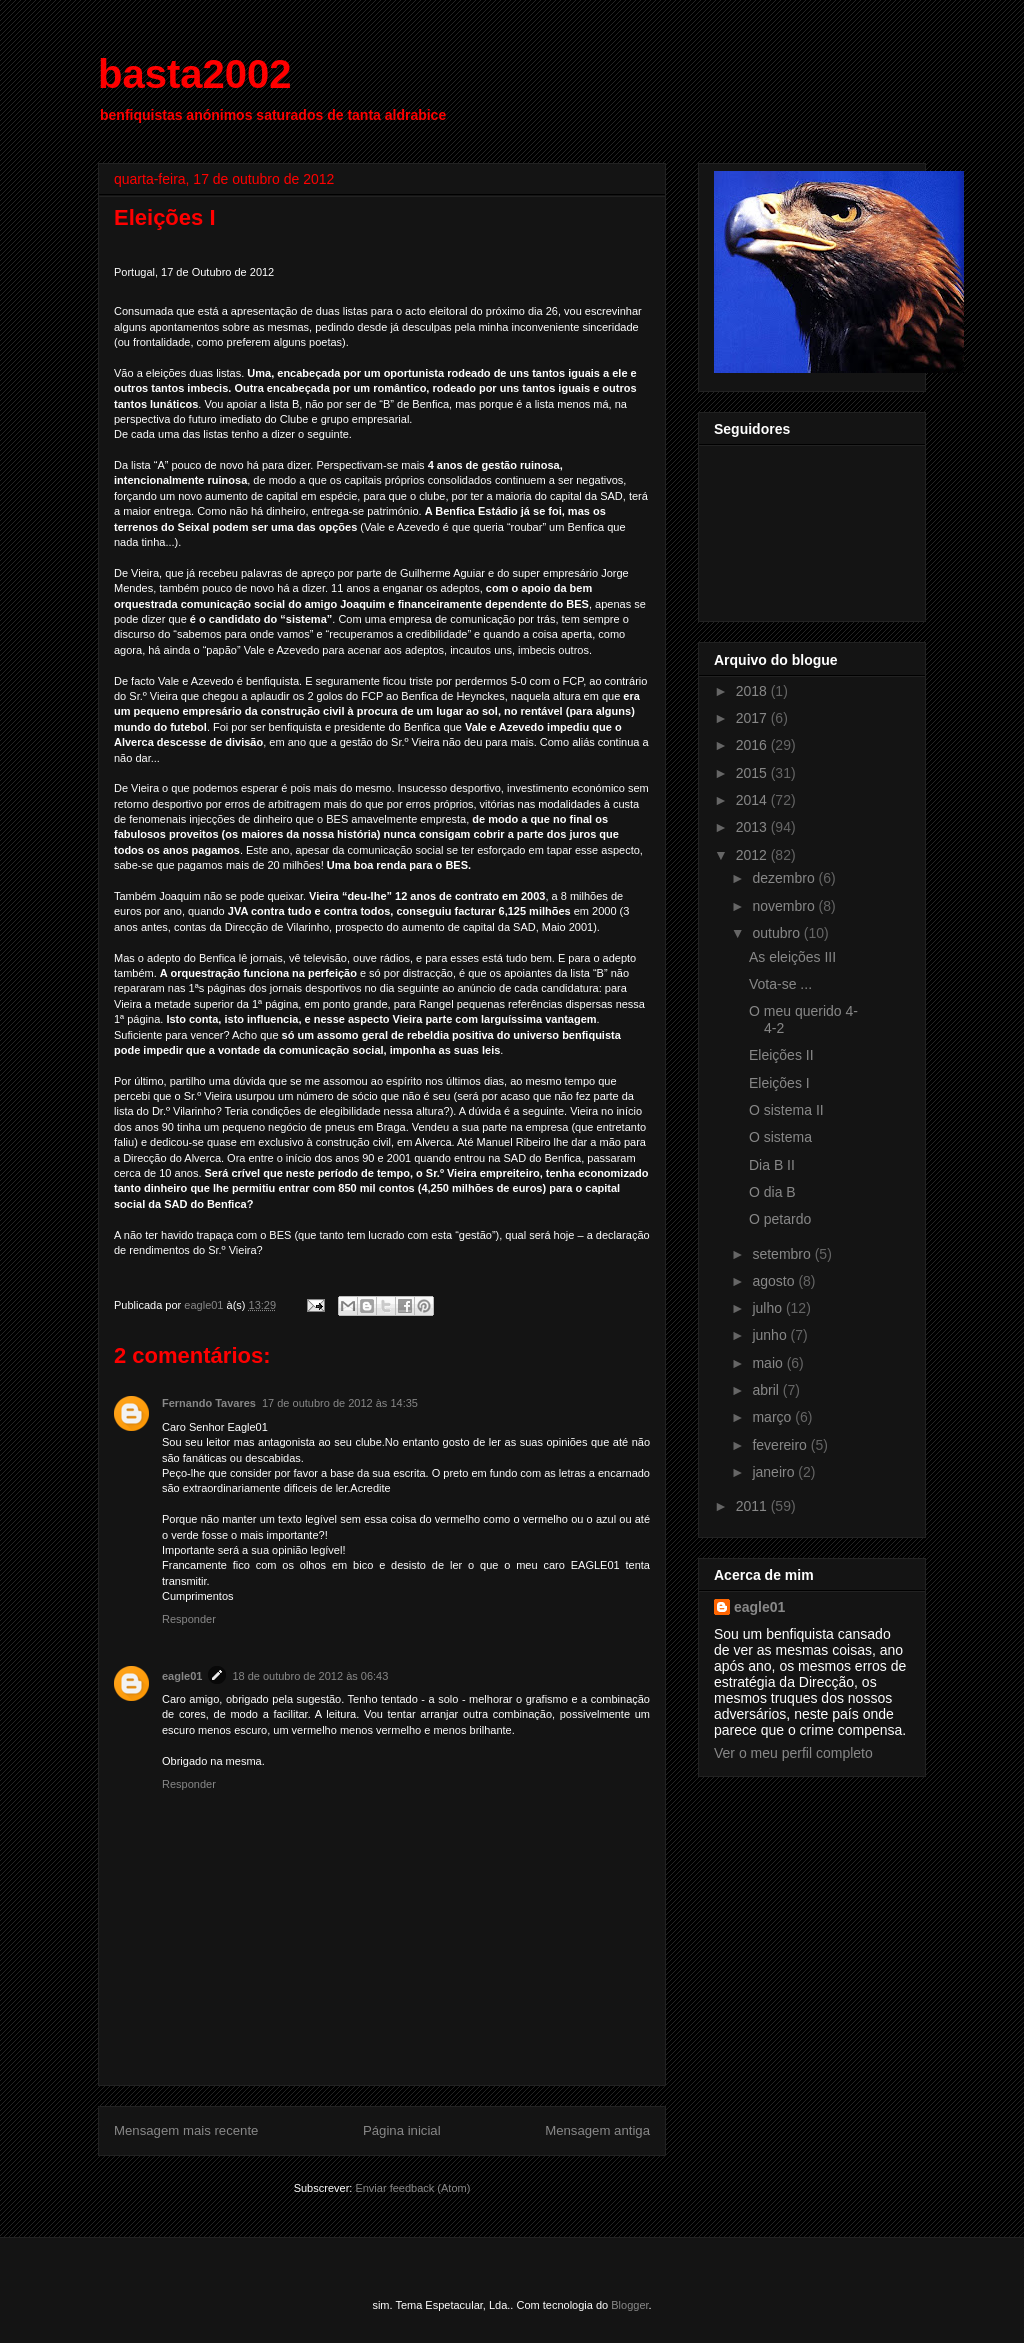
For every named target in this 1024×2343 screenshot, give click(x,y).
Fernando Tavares (209, 1403)
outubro (777, 933)
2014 (753, 800)
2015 (753, 773)
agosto (775, 1281)
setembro (783, 1254)
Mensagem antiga (597, 2130)
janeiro (775, 1472)
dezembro (785, 878)
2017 (753, 718)
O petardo (780, 1219)
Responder (189, 1619)
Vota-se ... (780, 984)
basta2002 (194, 74)
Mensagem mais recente (186, 2130)
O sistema (780, 1137)
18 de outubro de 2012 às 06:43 (310, 1676)
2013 (753, 827)
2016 (753, 745)
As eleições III (792, 957)
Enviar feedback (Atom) (412, 2188)
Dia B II (772, 1165)
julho (768, 1308)
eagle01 (182, 1676)
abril (767, 1390)
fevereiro (781, 1445)
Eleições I (779, 1083)
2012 (753, 855)
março (773, 1417)
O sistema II (786, 1110)
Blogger (629, 2305)
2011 (753, 1506)
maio (769, 1363)
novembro (785, 906)
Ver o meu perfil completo (793, 1753)
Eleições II (781, 1055)
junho (771, 1335)
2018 (753, 691)
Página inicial (402, 2130)
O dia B (772, 1192)
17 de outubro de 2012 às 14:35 (340, 1403)
